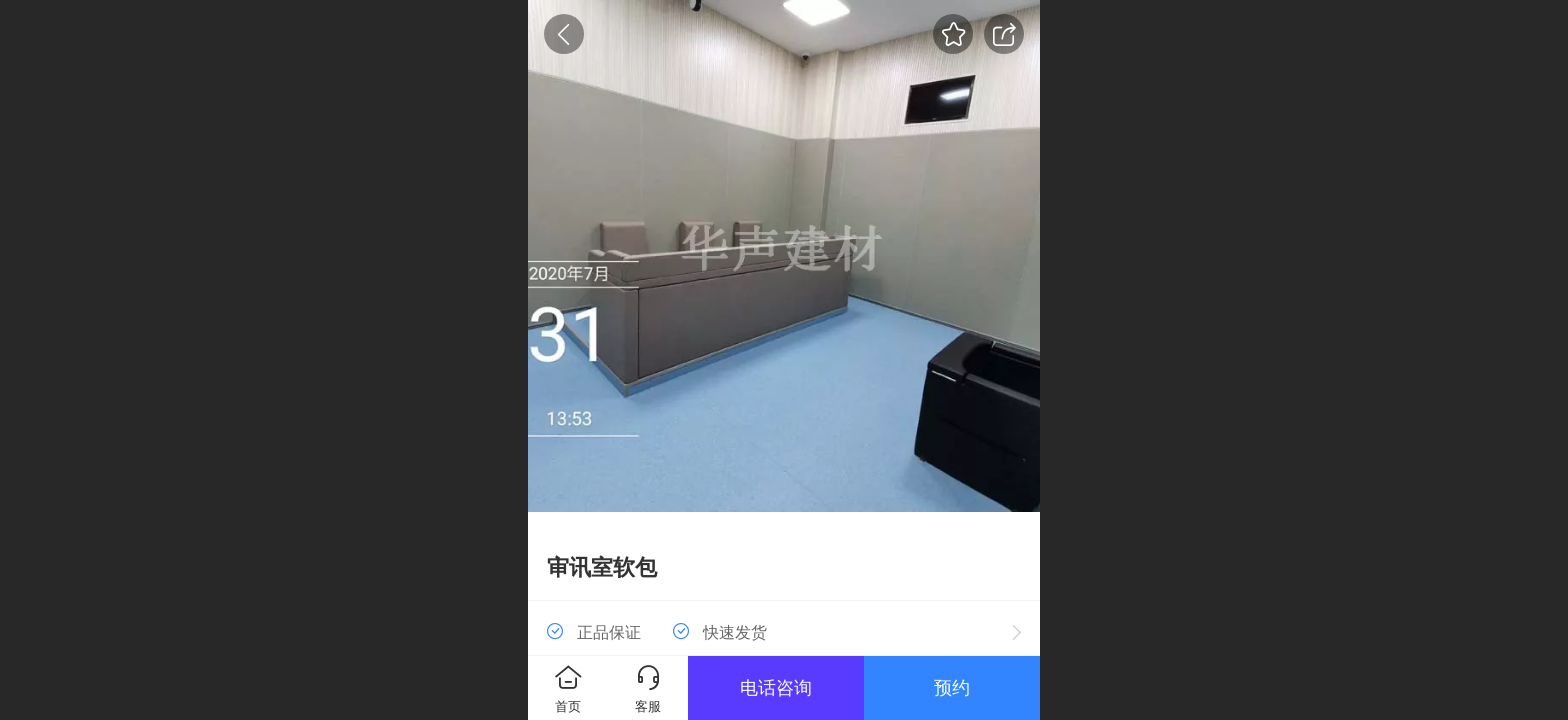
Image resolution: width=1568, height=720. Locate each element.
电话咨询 (776, 688)
